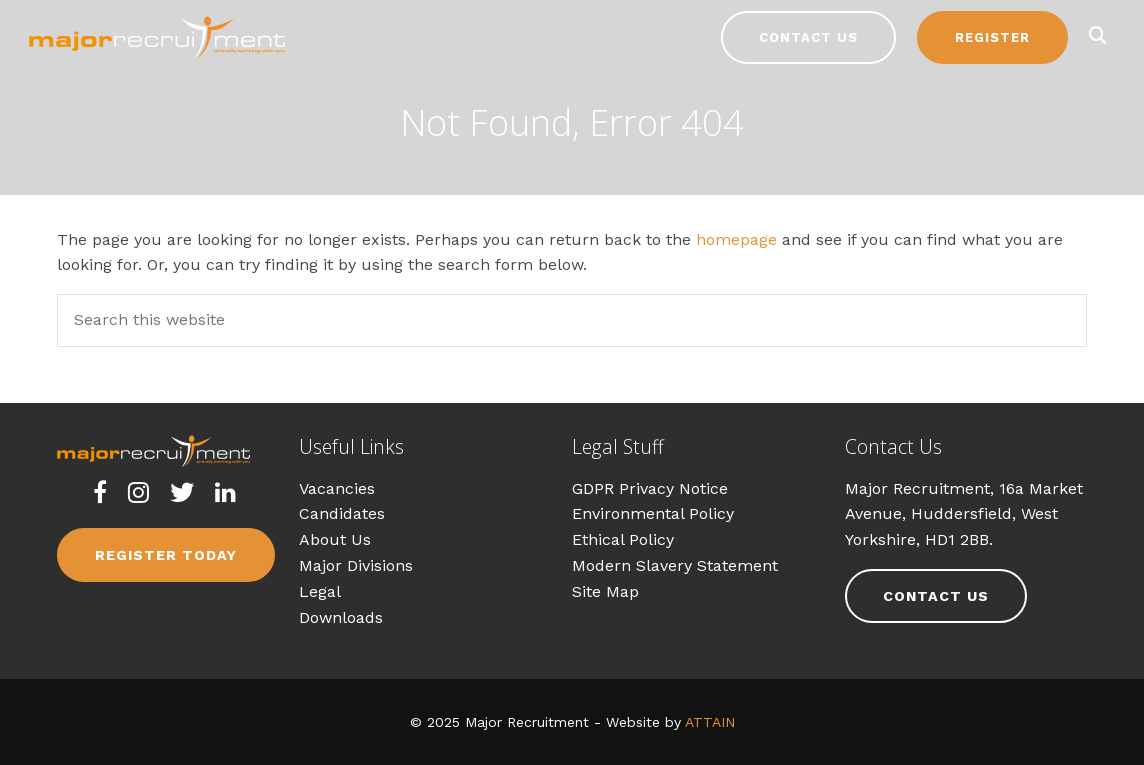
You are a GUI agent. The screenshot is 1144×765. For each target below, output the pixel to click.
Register (992, 37)
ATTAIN (710, 722)
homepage (736, 239)
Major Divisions (356, 565)
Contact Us (808, 37)
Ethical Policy (623, 539)
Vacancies (337, 488)
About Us (335, 539)
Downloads (341, 617)
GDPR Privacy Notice (650, 488)
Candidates (342, 513)
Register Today (166, 555)
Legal (320, 591)
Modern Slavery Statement (675, 565)
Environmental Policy (653, 513)
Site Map (605, 591)
